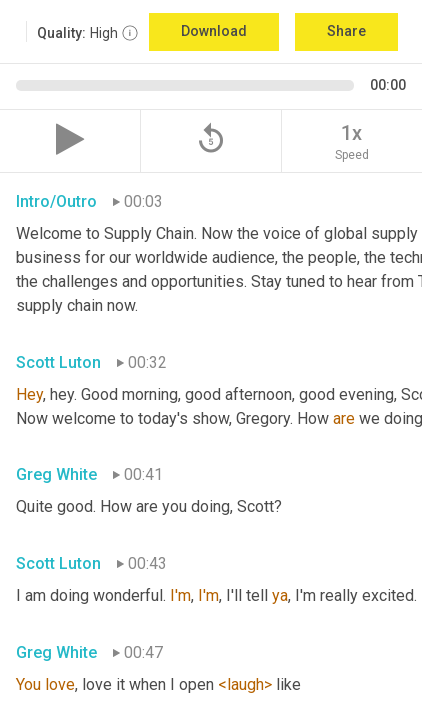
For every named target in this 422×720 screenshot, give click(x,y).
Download (214, 31)
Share (346, 31)
